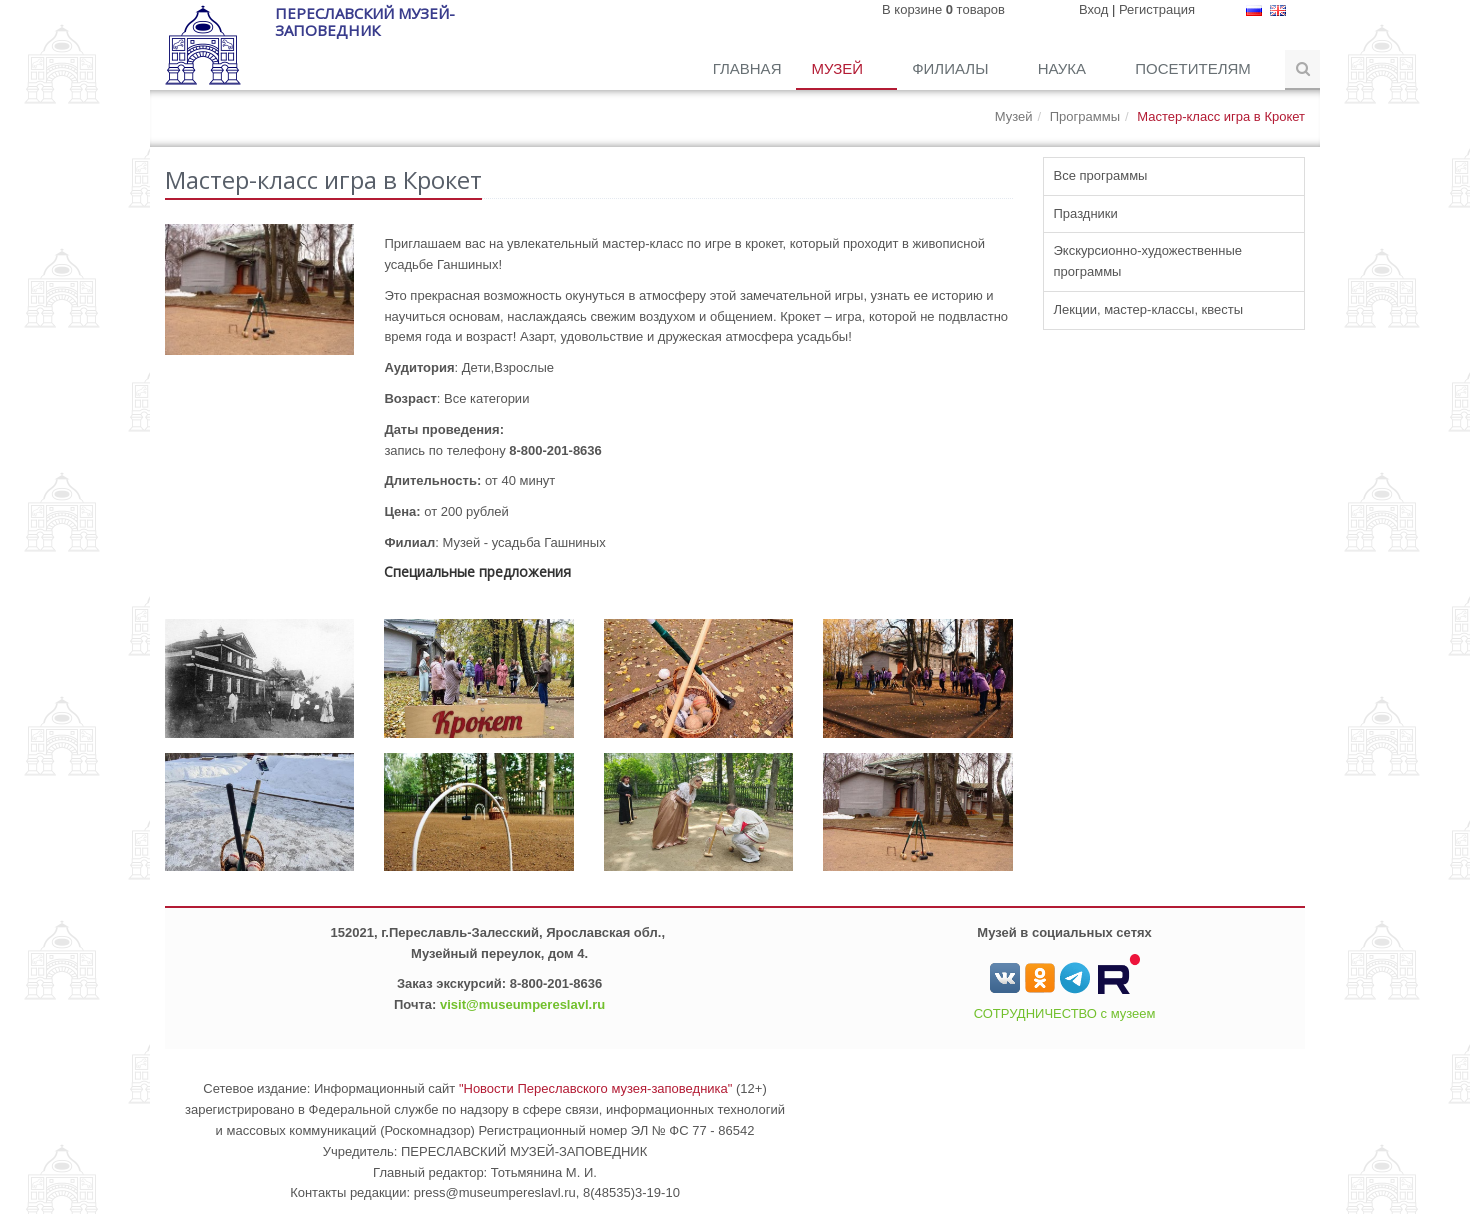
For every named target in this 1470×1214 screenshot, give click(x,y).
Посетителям (1195, 68)
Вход (1093, 9)
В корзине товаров (943, 9)
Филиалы (952, 68)
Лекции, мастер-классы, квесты (1149, 309)
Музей (839, 68)
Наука (1064, 68)
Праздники (1086, 213)
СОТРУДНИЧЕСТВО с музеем (1065, 1013)
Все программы (1101, 175)
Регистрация (1157, 9)
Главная (747, 68)
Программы (1085, 116)
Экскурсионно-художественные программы (1148, 261)
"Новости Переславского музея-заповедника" (596, 1088)
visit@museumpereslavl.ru (522, 1004)
